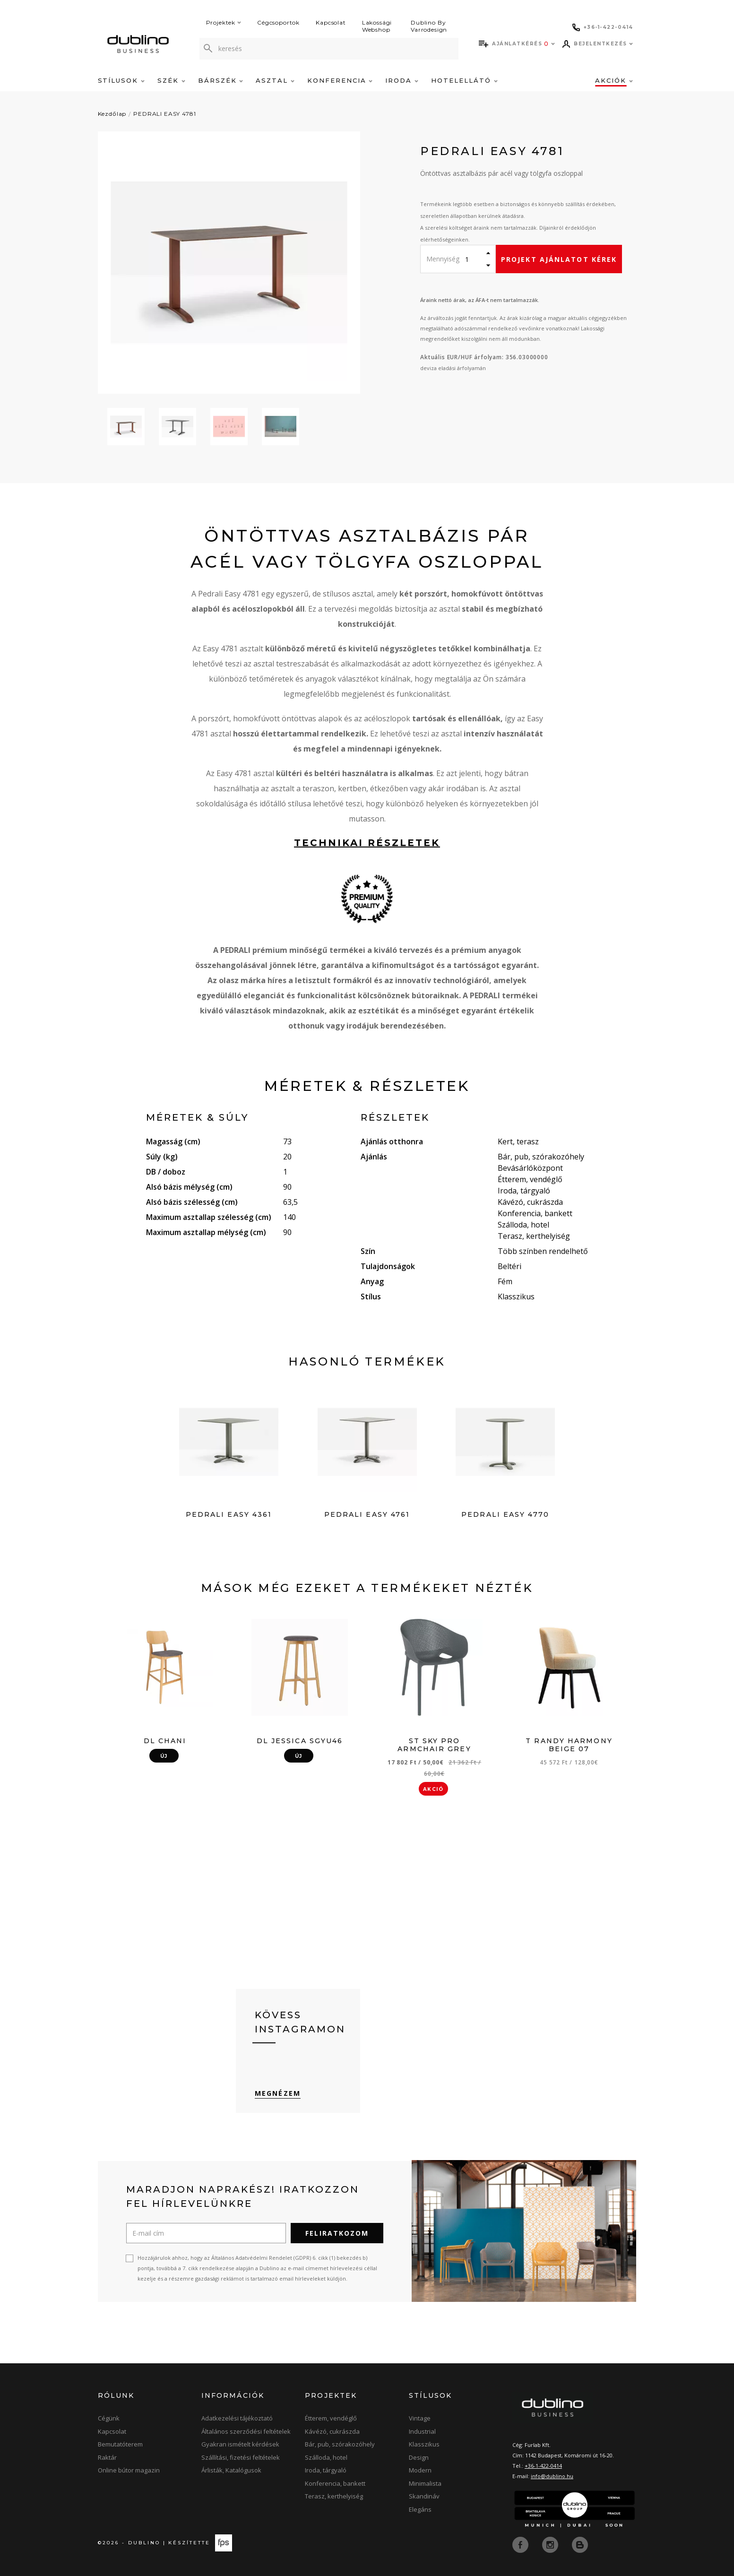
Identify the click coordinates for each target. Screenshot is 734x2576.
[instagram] (551, 2544)
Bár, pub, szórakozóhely (340, 2444)
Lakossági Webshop (377, 26)
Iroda (401, 80)
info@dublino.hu (552, 2476)
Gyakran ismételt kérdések (240, 2444)
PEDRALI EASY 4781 (164, 113)
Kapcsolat (331, 22)
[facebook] (521, 2544)
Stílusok (121, 80)
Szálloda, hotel (326, 2458)
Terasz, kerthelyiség (334, 2496)
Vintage (420, 2418)
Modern (420, 2470)
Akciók (614, 80)
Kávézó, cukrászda (332, 2432)
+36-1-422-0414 (543, 2466)
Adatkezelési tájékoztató (237, 2418)
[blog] (580, 2544)
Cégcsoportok (278, 22)
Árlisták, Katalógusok (231, 2470)
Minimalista (425, 2484)
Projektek (224, 22)
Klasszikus (424, 2444)
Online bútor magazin (129, 2470)
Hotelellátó (464, 80)
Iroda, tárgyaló (325, 2470)
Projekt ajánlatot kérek (559, 259)
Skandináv (424, 2496)
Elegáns (420, 2510)
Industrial (422, 2432)
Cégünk (109, 2418)
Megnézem (278, 2094)
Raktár (107, 2458)
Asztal (275, 80)
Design (419, 2458)
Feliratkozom (337, 2233)
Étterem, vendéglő (331, 2418)
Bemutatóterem (120, 2444)
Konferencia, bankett (335, 2484)
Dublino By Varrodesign (429, 26)
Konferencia (339, 80)
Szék (171, 80)
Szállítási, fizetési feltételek (240, 2458)
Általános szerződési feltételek (246, 2432)
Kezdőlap (112, 113)
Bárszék (220, 80)
